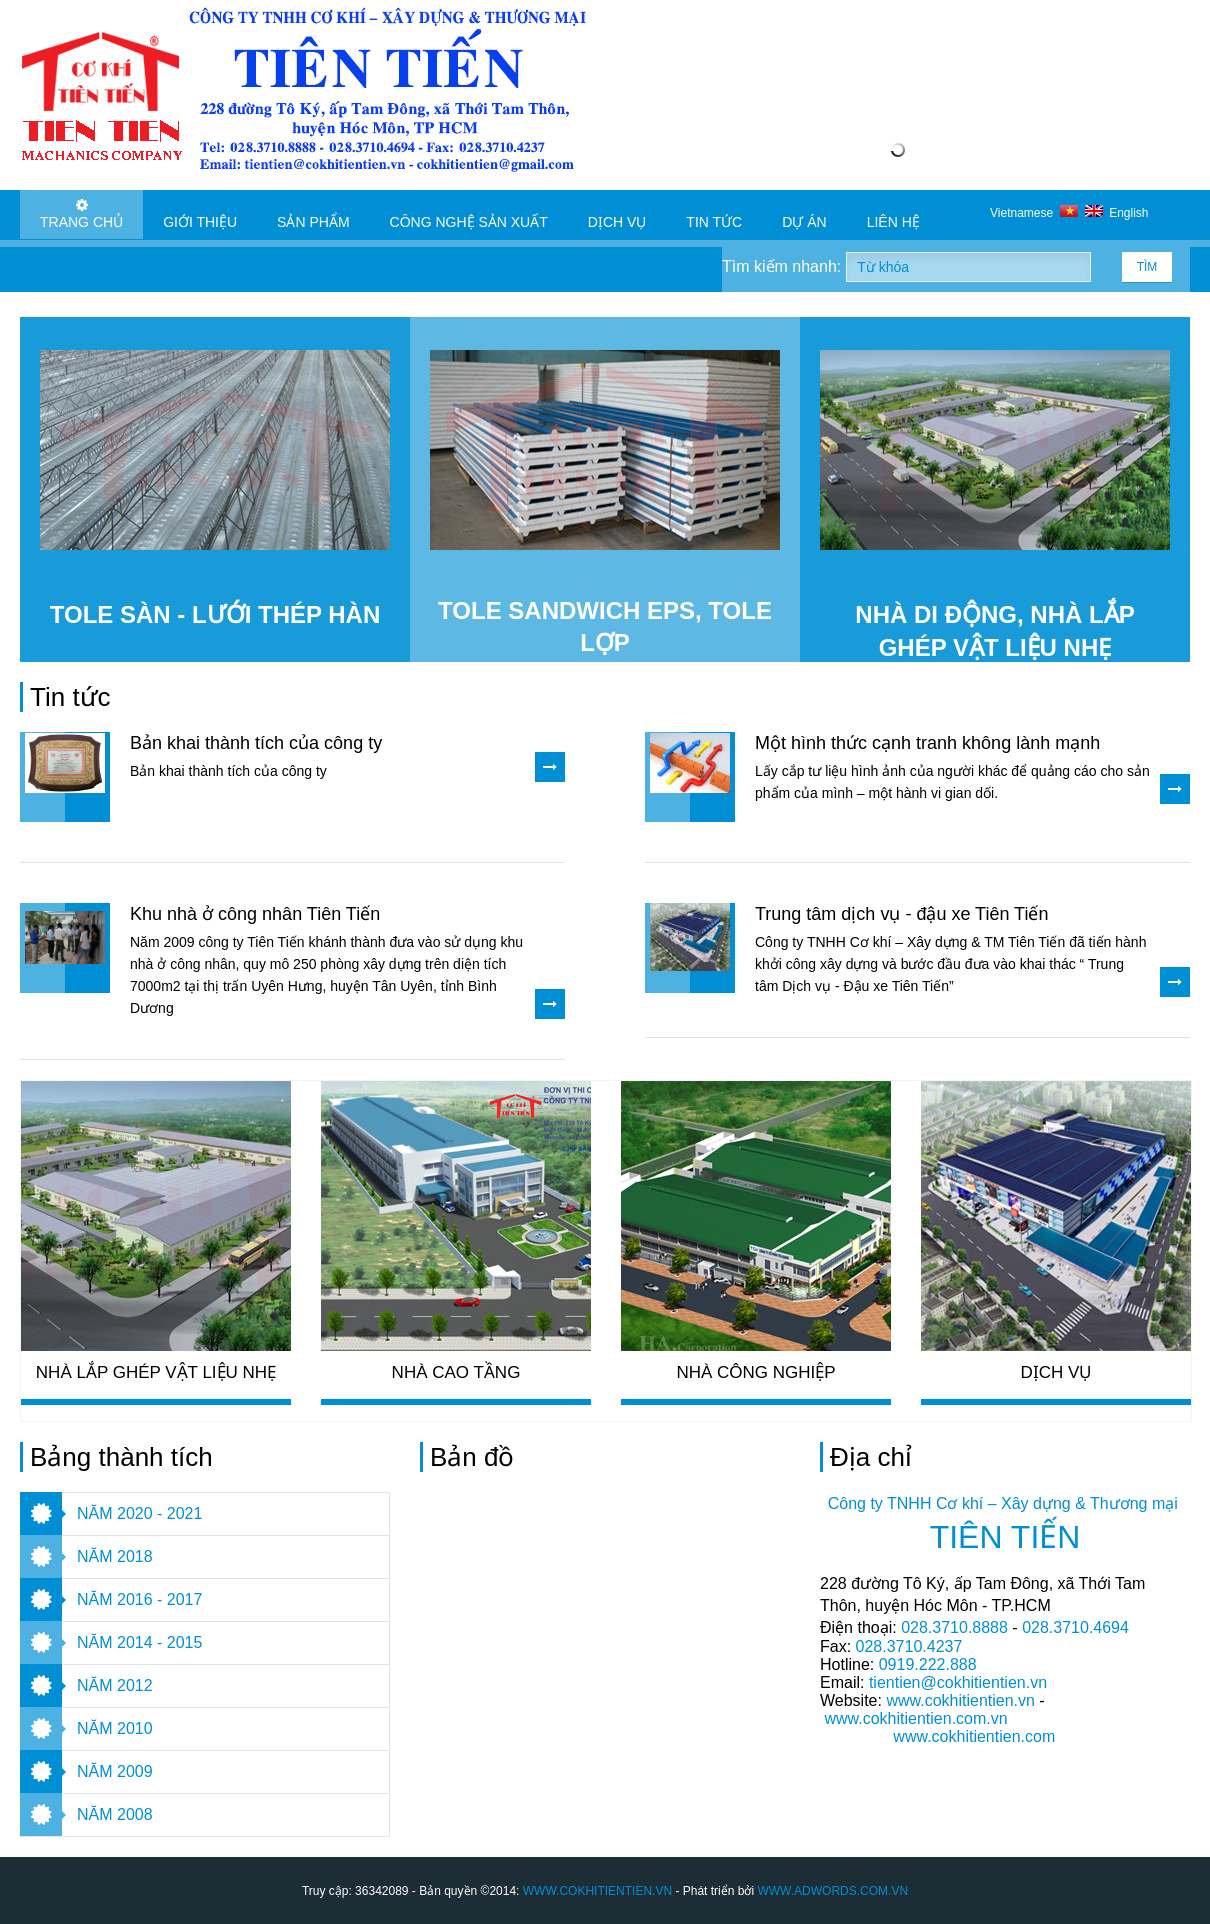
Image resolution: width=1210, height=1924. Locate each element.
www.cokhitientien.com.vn (915, 1718)
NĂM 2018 (115, 1556)
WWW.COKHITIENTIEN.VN (597, 1891)
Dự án (804, 214)
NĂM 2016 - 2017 (139, 1599)
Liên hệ (893, 214)
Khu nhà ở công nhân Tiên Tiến (255, 914)
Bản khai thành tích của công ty (256, 743)
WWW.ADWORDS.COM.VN (832, 1891)
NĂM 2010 (115, 1728)
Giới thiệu (200, 214)
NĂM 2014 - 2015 (139, 1642)
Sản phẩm (313, 214)
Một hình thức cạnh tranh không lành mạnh (927, 743)
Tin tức (714, 214)
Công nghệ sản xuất (469, 214)
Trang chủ (81, 214)
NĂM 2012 (115, 1685)
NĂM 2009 (115, 1771)
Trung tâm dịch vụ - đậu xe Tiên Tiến (901, 914)
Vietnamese (1037, 213)
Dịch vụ (617, 214)
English (1117, 213)
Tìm (1147, 267)
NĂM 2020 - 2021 (139, 1513)
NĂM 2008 (115, 1814)
